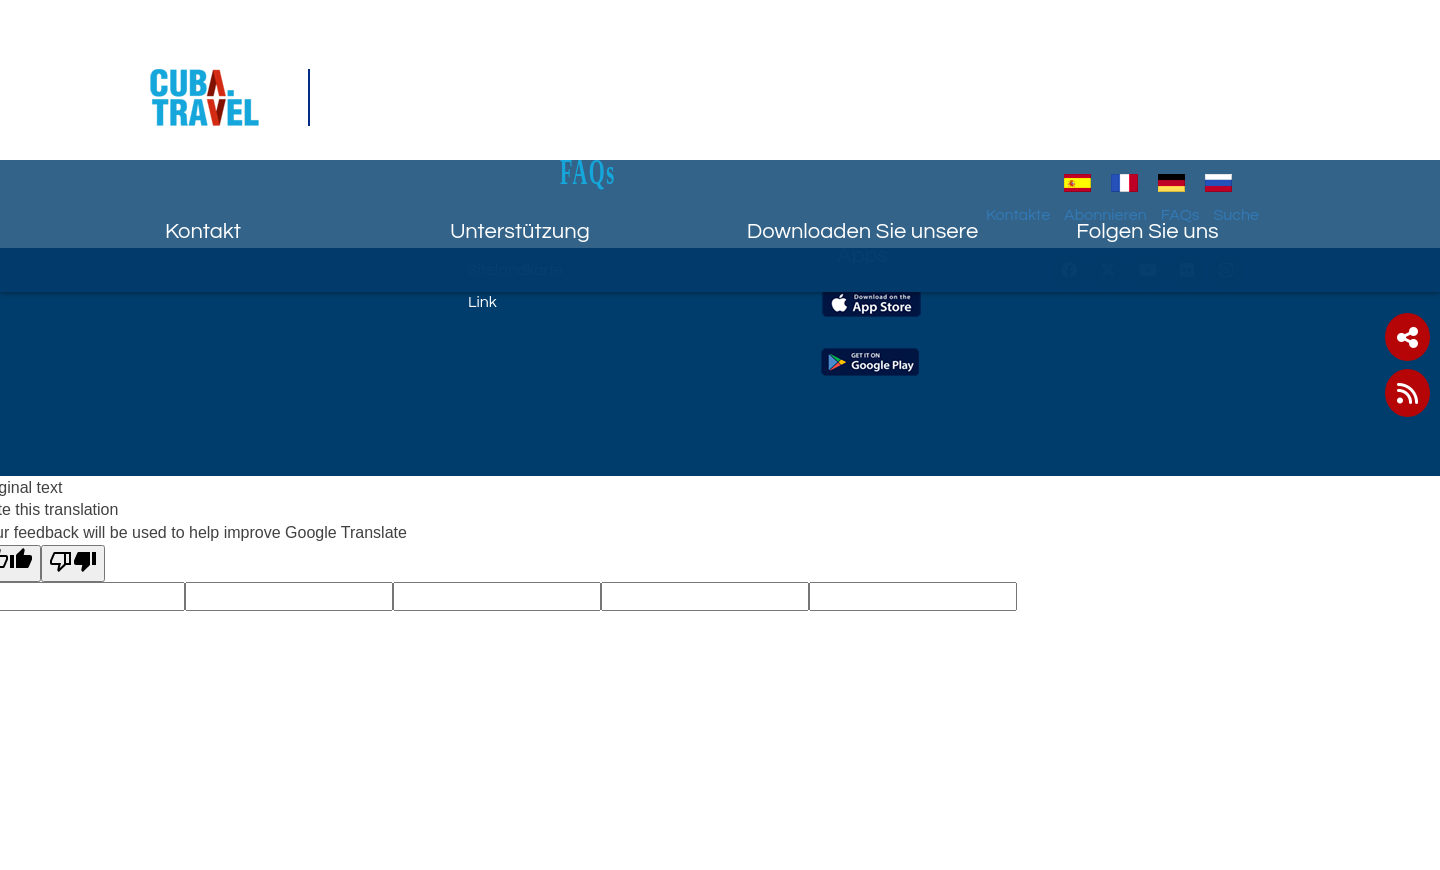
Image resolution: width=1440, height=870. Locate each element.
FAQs (720, 61)
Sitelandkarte (515, 270)
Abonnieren (1148, 105)
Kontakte (1061, 105)
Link (482, 302)
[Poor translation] (73, 563)
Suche (1279, 105)
